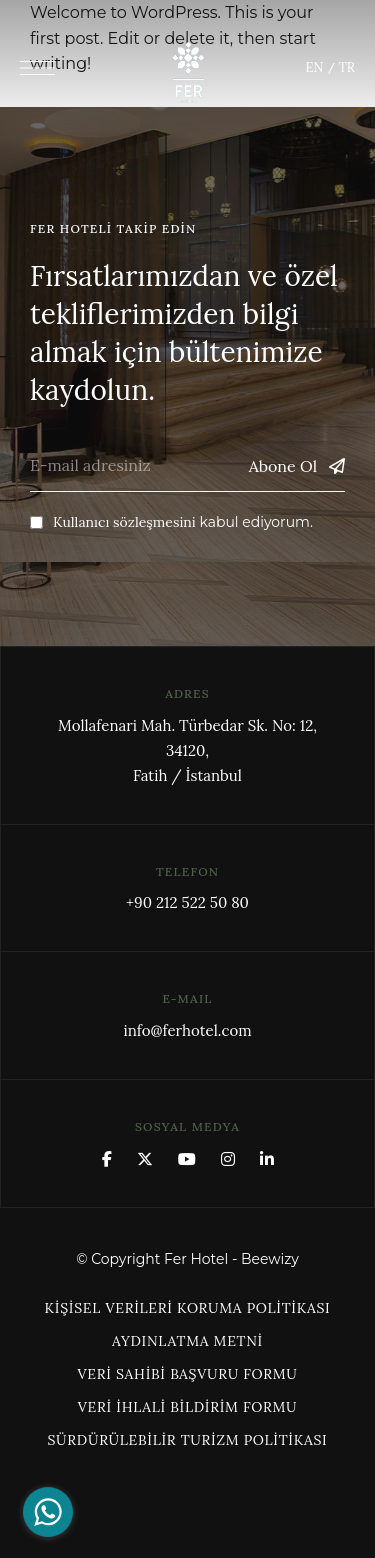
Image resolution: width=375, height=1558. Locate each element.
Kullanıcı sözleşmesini (124, 522)
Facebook (107, 1159)
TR (347, 67)
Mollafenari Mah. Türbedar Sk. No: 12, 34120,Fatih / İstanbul (187, 750)
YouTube (187, 1159)
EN (315, 67)
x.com (145, 1159)
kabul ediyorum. (171, 522)
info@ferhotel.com (187, 1030)
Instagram (228, 1159)
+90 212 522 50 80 (187, 902)
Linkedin (267, 1159)
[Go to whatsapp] (48, 1512)
